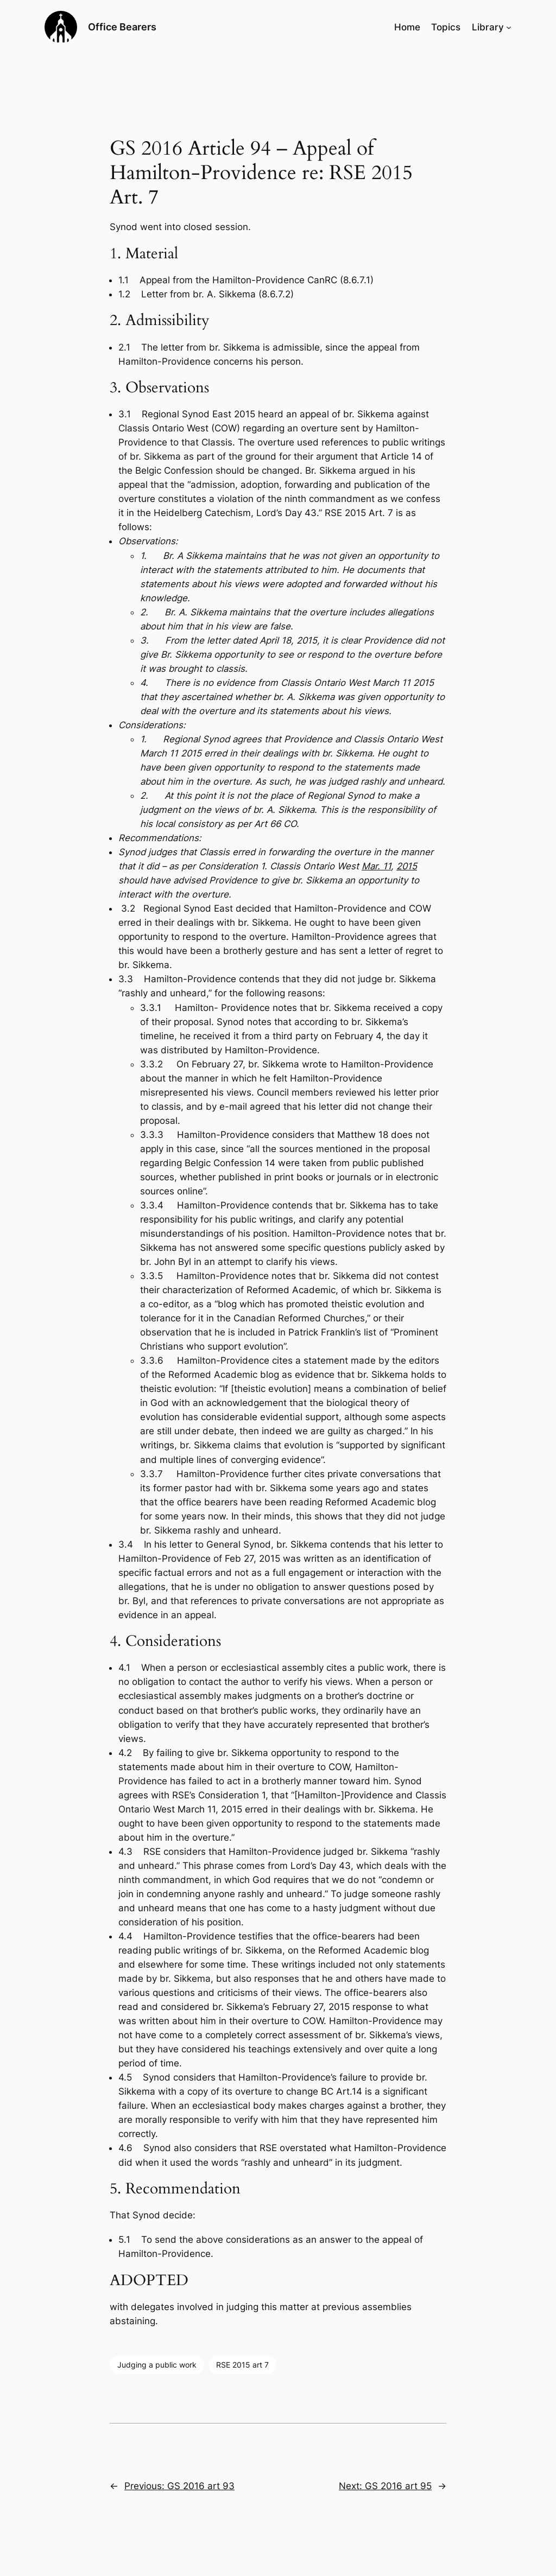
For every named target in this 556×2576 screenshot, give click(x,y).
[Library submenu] (508, 27)
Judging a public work (157, 2364)
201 (404, 866)
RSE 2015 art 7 (242, 2364)
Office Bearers (122, 27)
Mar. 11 (376, 866)
